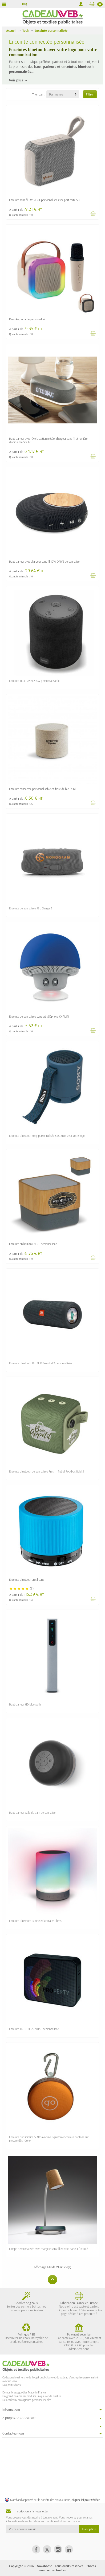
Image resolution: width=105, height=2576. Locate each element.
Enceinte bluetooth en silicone (26, 1579)
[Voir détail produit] (93, 214)
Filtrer (90, 94)
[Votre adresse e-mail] (42, 2529)
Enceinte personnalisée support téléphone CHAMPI (39, 1016)
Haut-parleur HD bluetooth (25, 1704)
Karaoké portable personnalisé (27, 319)
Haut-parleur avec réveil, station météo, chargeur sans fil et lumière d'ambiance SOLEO (48, 440)
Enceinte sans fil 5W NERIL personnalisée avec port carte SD (44, 200)
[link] (36, 2549)
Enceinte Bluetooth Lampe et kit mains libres (35, 1921)
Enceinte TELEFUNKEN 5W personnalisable (34, 681)
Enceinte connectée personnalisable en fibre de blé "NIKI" (43, 789)
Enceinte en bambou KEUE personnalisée (33, 1244)
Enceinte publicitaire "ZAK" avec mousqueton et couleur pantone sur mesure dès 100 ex (49, 2138)
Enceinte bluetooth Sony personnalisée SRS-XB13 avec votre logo (47, 1135)
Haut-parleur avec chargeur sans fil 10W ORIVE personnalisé (44, 561)
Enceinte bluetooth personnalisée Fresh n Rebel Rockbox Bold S (46, 1471)
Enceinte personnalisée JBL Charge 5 (30, 908)
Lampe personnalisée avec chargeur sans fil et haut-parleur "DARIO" (49, 2249)
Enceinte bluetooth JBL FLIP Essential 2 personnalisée (40, 1363)
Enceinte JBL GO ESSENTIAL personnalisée (34, 2029)
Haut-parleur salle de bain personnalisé (32, 1812)
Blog (24, 3)
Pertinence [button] (56, 94)
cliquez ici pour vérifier (86, 2500)
